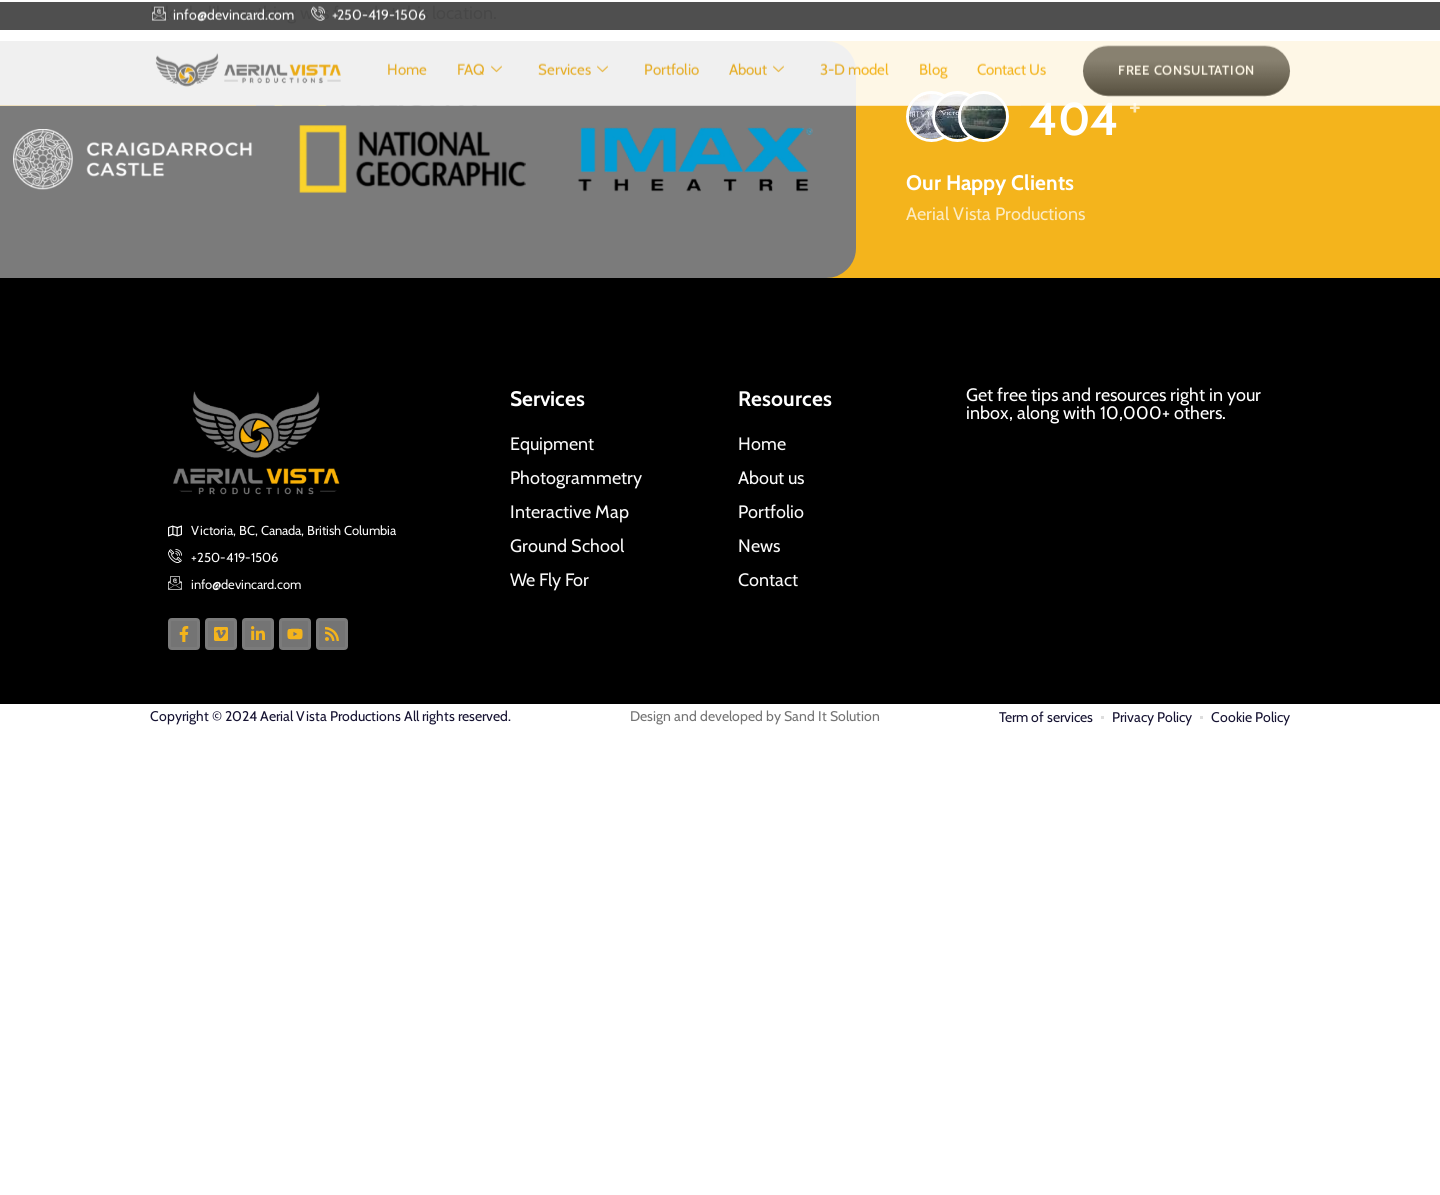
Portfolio (671, 85)
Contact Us (1011, 85)
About (756, 85)
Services (573, 85)
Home (407, 85)
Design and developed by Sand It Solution (755, 716)
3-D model (854, 85)
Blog (933, 85)
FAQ (479, 85)
